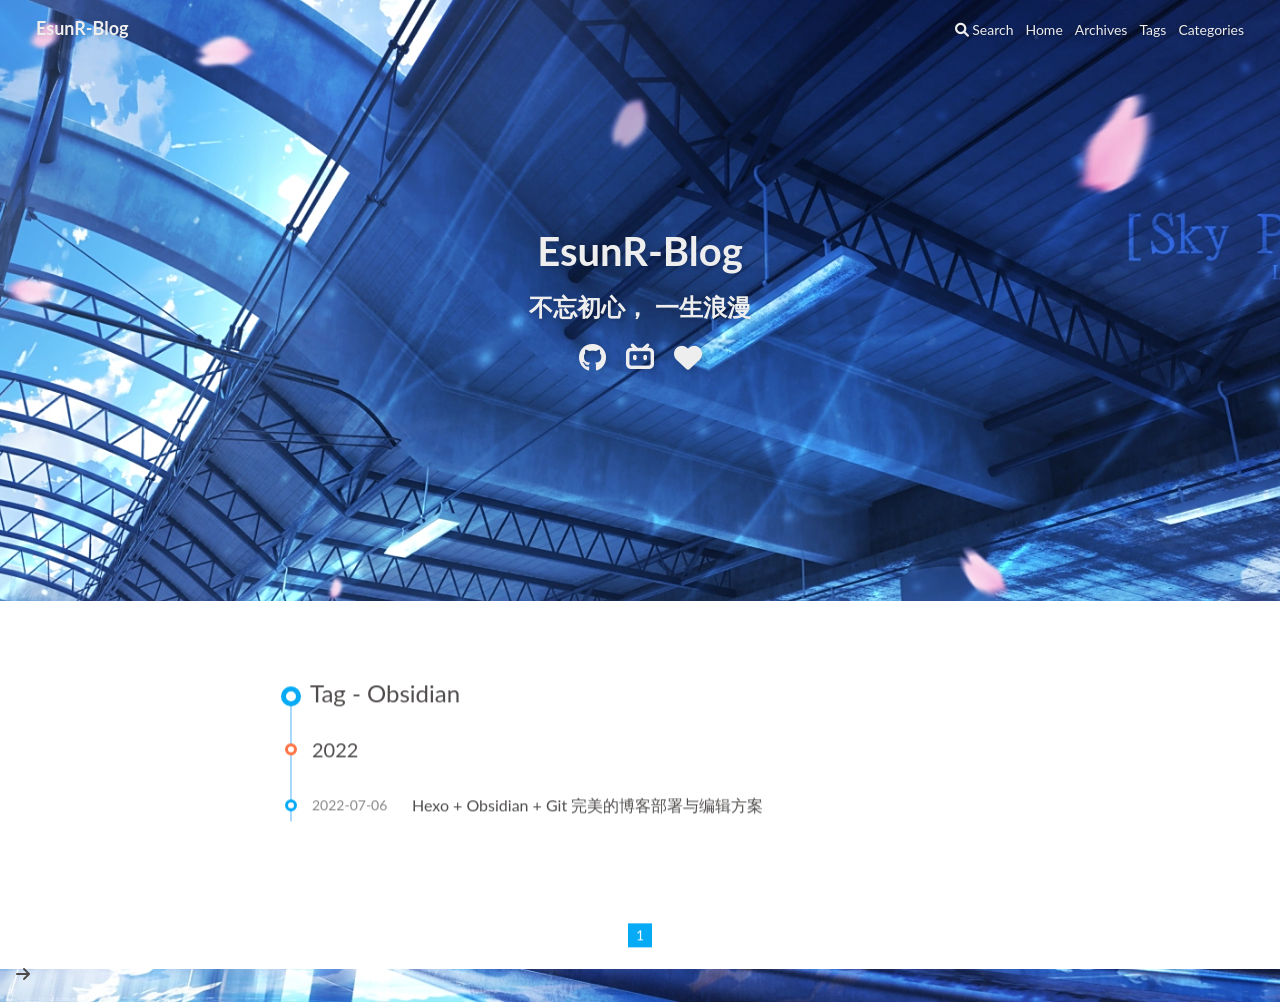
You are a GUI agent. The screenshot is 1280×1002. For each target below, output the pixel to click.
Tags (1152, 29)
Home (1043, 29)
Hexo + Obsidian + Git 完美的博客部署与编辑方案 (587, 805)
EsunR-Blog (82, 28)
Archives (1101, 29)
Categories (1211, 29)
